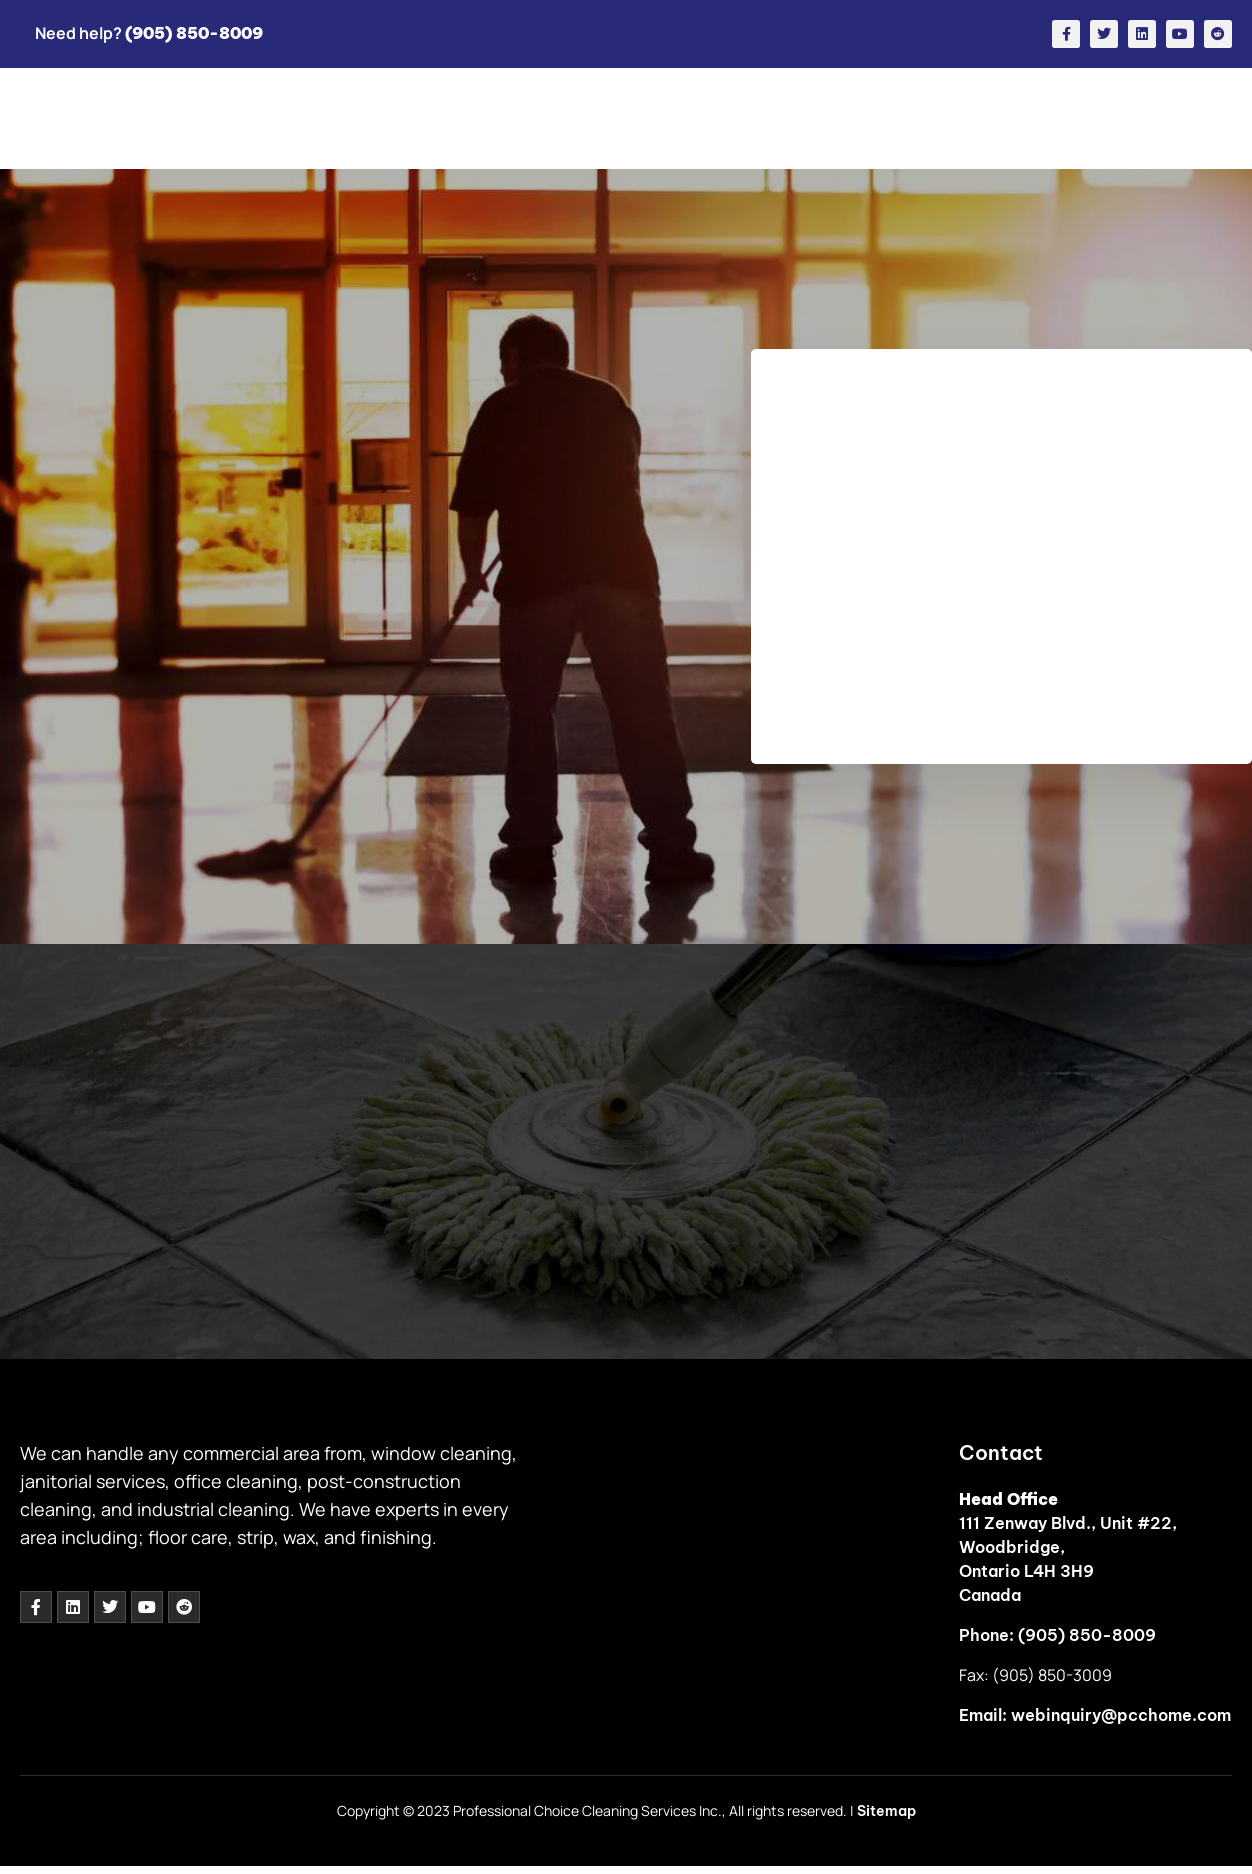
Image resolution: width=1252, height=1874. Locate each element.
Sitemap (886, 1811)
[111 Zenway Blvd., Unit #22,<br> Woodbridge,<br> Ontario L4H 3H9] (777, 1589)
